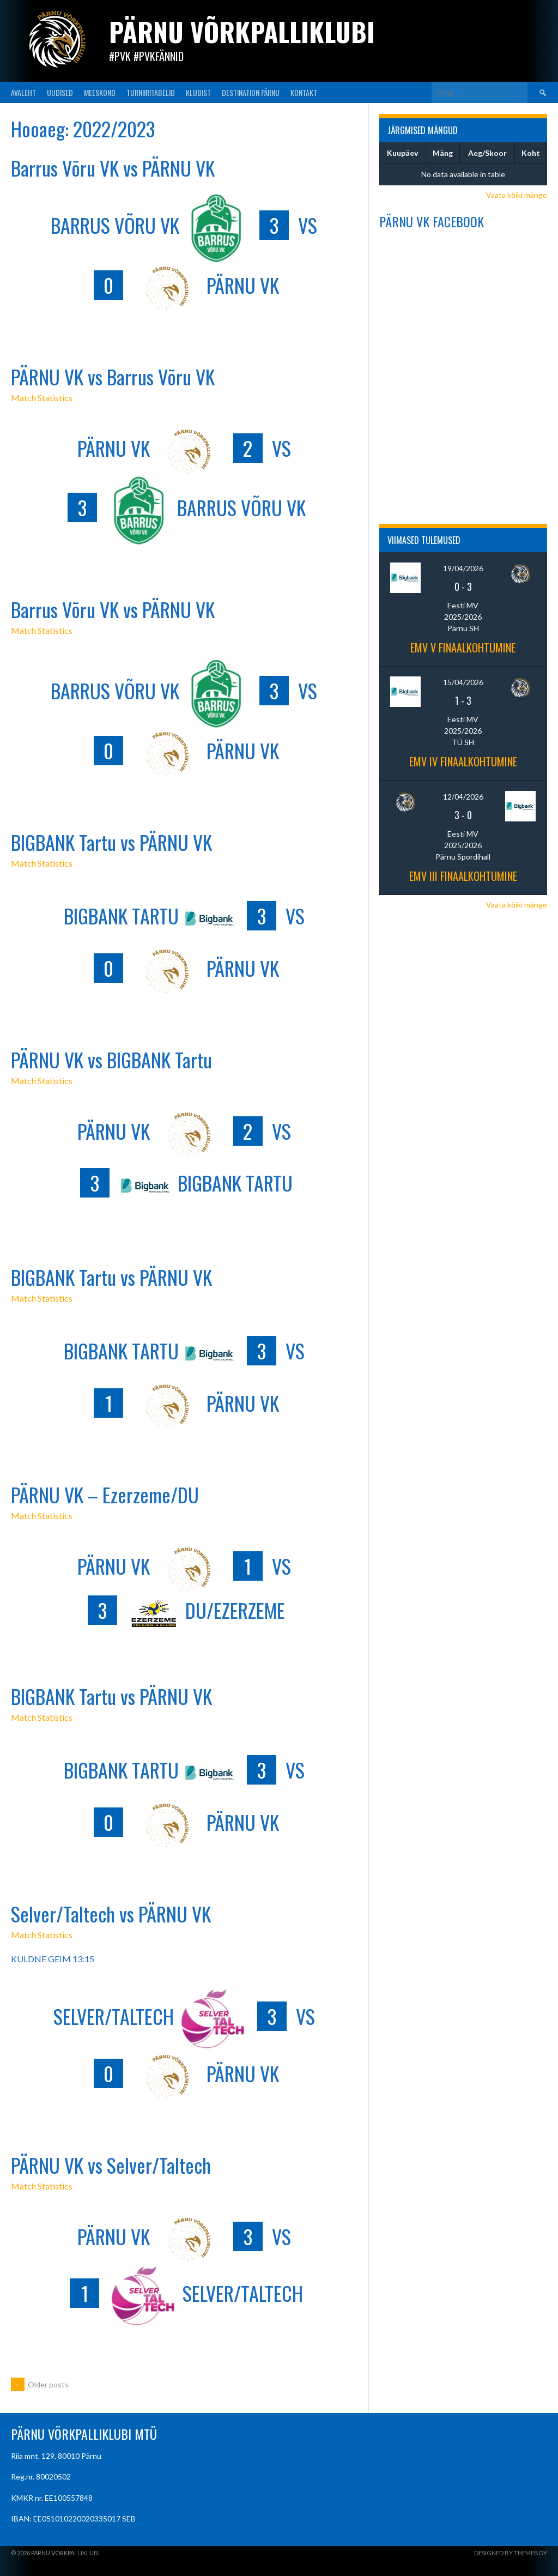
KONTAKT (303, 92)
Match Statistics (41, 397)
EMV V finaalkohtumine (462, 647)
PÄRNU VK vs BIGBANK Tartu (111, 1059)
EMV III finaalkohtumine (463, 876)
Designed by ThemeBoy (510, 2552)
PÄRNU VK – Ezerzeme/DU (105, 1494)
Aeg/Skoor (487, 153)
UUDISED (60, 92)
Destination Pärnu (251, 92)
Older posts (40, 2384)
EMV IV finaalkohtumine (463, 761)
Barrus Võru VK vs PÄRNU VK (113, 167)
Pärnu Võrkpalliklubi (242, 31)
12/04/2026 (463, 796)
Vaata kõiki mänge (516, 194)
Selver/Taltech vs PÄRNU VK (111, 1913)
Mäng (443, 153)
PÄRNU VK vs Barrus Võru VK (113, 376)
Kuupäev (402, 153)
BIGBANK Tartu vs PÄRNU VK (111, 841)
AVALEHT (23, 92)
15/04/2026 (463, 682)
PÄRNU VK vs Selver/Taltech (111, 2164)
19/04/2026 (463, 568)
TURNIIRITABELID (150, 92)
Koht (530, 153)
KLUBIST (198, 92)
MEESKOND (100, 92)
